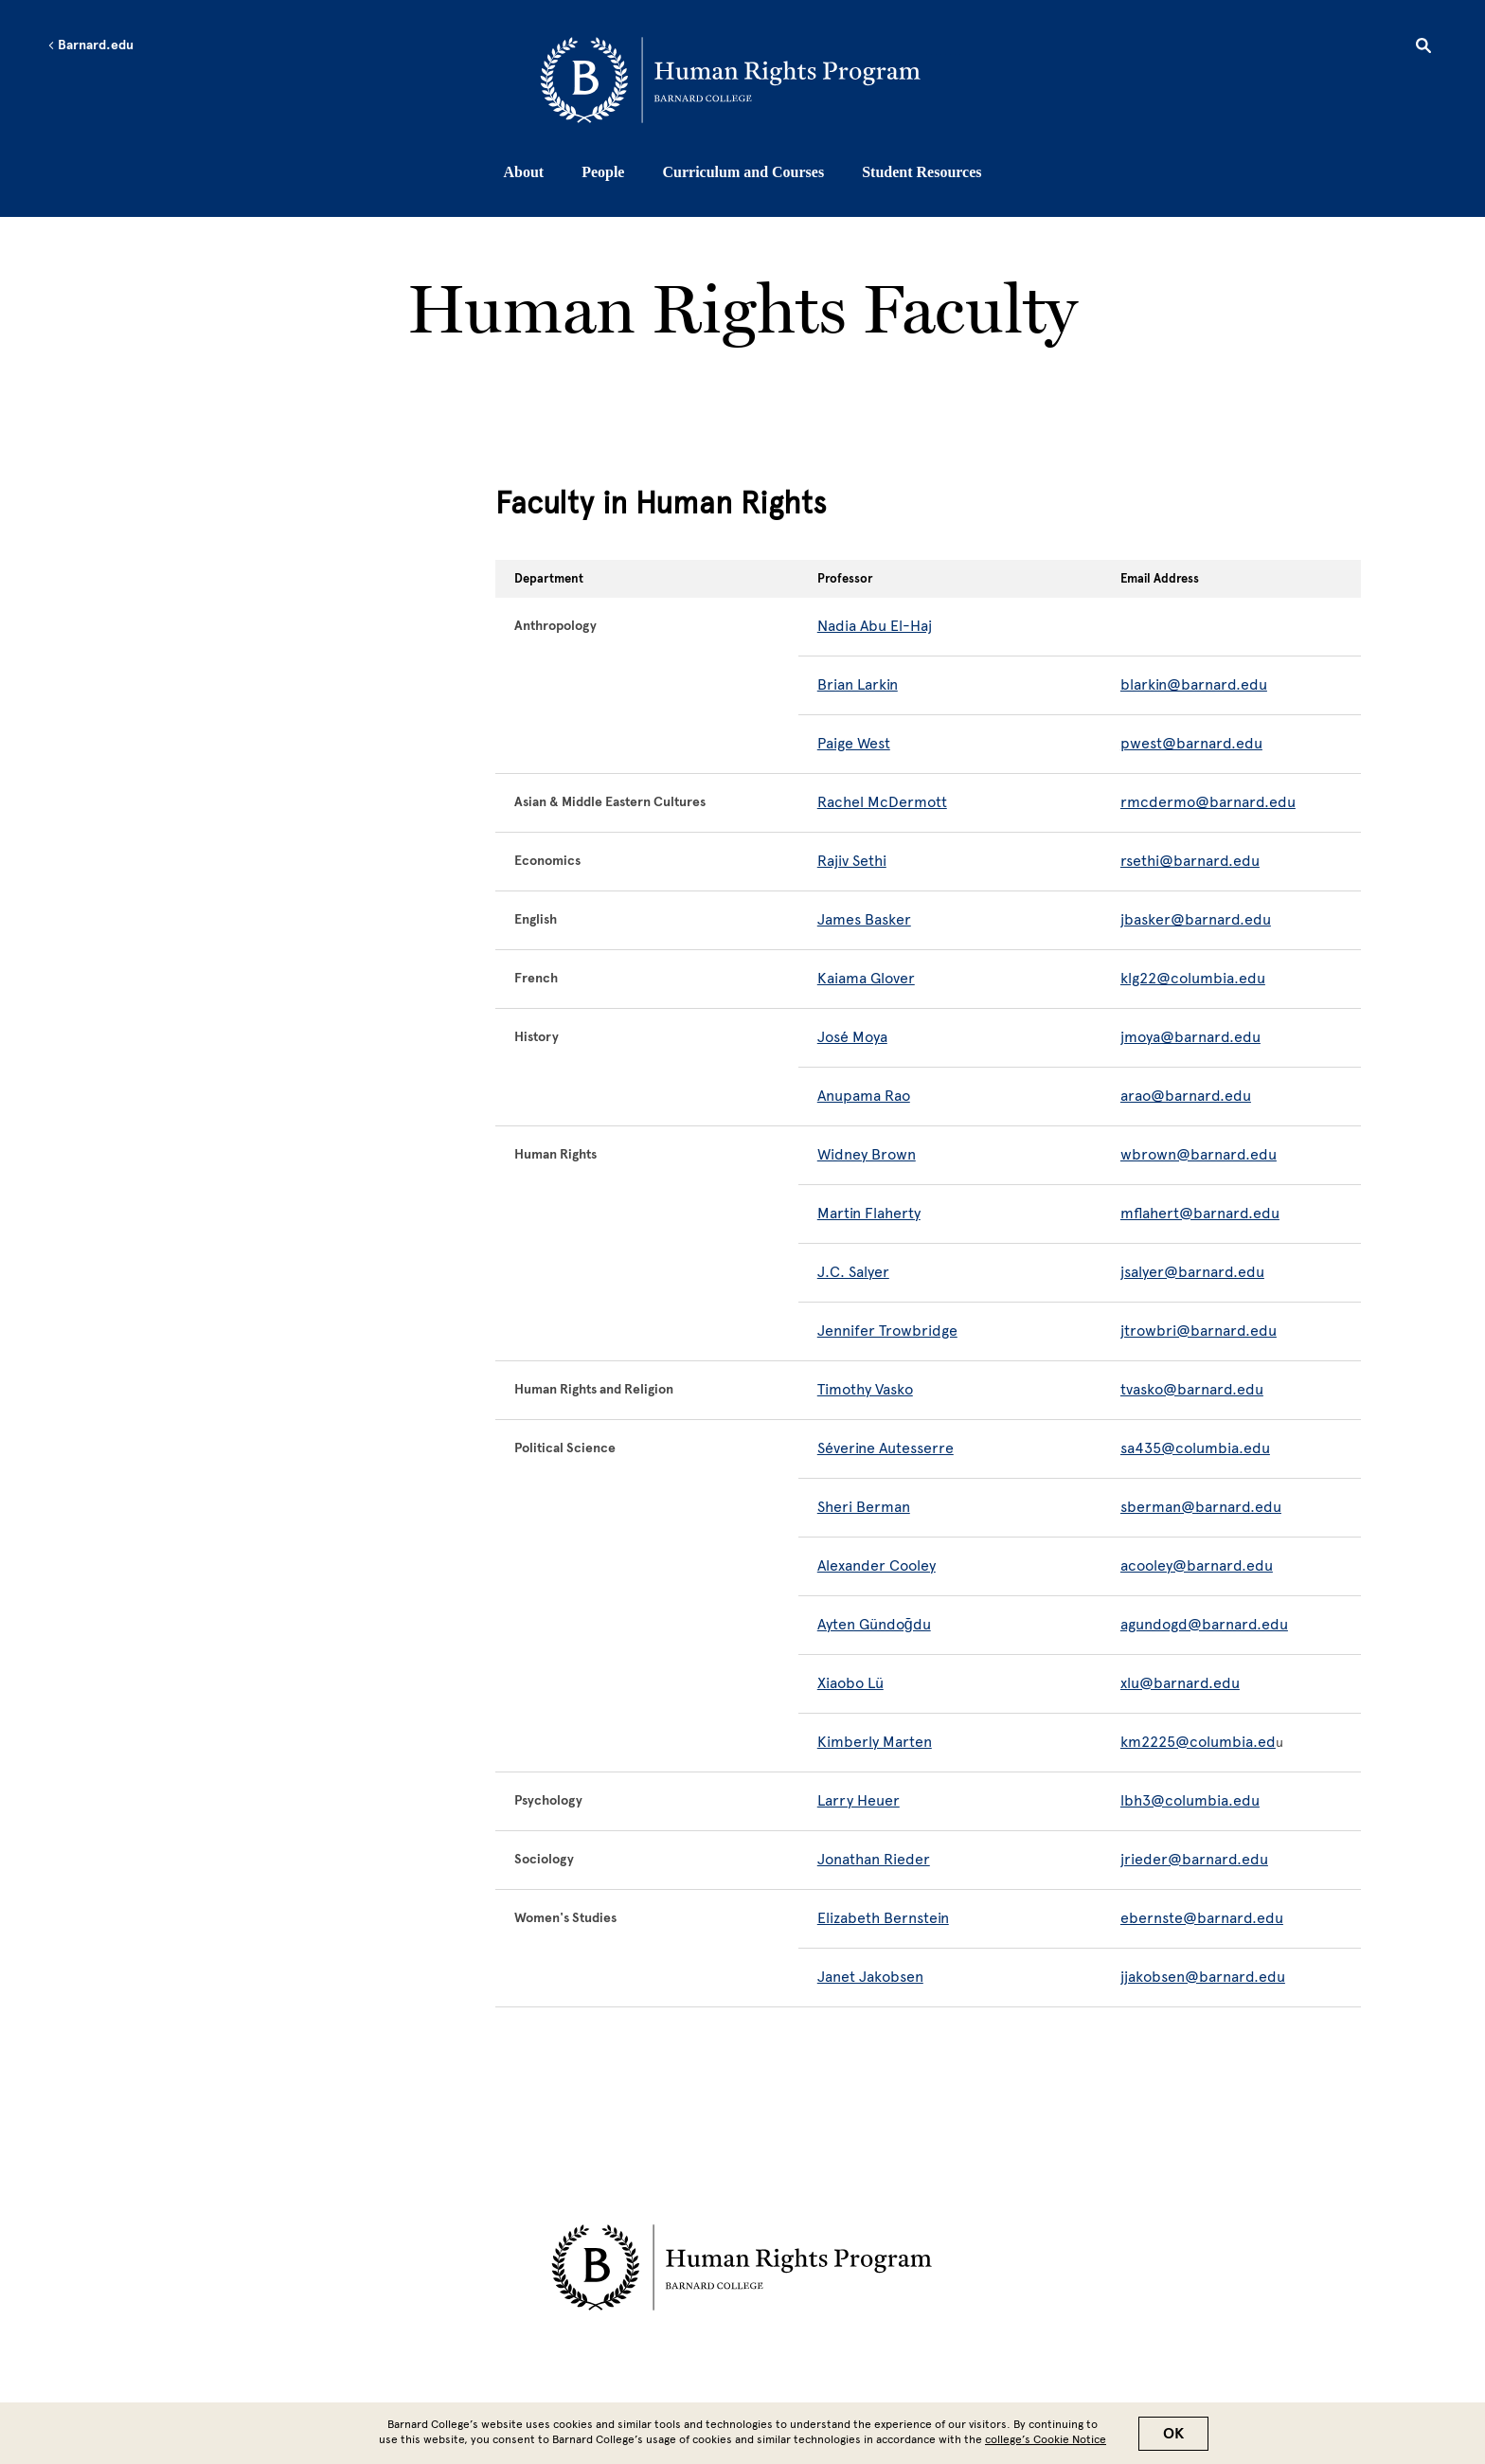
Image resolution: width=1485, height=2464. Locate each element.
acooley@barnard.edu (1196, 1565)
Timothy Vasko (865, 1389)
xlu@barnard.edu (1180, 1683)
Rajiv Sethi (851, 861)
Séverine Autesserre (885, 1448)
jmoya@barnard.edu (1190, 1037)
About (523, 172)
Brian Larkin (857, 684)
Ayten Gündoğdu (874, 1624)
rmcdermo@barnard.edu (1208, 802)
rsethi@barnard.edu (1190, 861)
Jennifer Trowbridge (887, 1331)
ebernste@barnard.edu (1201, 1918)
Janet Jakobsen (870, 1977)
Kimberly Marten (874, 1742)
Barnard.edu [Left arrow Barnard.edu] (90, 45)
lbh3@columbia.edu (1190, 1800)
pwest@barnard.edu (1191, 743)
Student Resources (921, 172)
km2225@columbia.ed (1198, 1742)
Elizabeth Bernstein (883, 1918)
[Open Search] (1423, 48)
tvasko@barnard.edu (1191, 1389)
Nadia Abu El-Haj (874, 626)
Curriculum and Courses (743, 172)
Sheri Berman (863, 1507)
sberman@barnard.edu (1200, 1507)
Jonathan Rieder (873, 1859)
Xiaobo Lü (850, 1683)
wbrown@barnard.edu (1198, 1154)
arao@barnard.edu (1185, 1096)
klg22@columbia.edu (1192, 978)
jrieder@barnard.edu (1194, 1859)
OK (1173, 2433)
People (602, 172)
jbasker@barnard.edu (1195, 919)
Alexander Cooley (876, 1565)
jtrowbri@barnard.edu (1198, 1331)
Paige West (853, 743)
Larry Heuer (858, 1800)
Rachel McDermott (882, 802)
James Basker (864, 919)
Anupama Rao (863, 1096)
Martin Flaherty (869, 1213)
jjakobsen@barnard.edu (1202, 1977)
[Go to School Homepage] (747, 80)
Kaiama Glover (866, 978)
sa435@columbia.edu (1195, 1448)
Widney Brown (866, 1154)
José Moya (852, 1037)
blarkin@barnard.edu (1193, 684)
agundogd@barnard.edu (1204, 1624)
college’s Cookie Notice (1045, 2439)
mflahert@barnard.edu (1199, 1213)
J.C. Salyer (853, 1272)
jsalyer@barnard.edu (1192, 1272)
